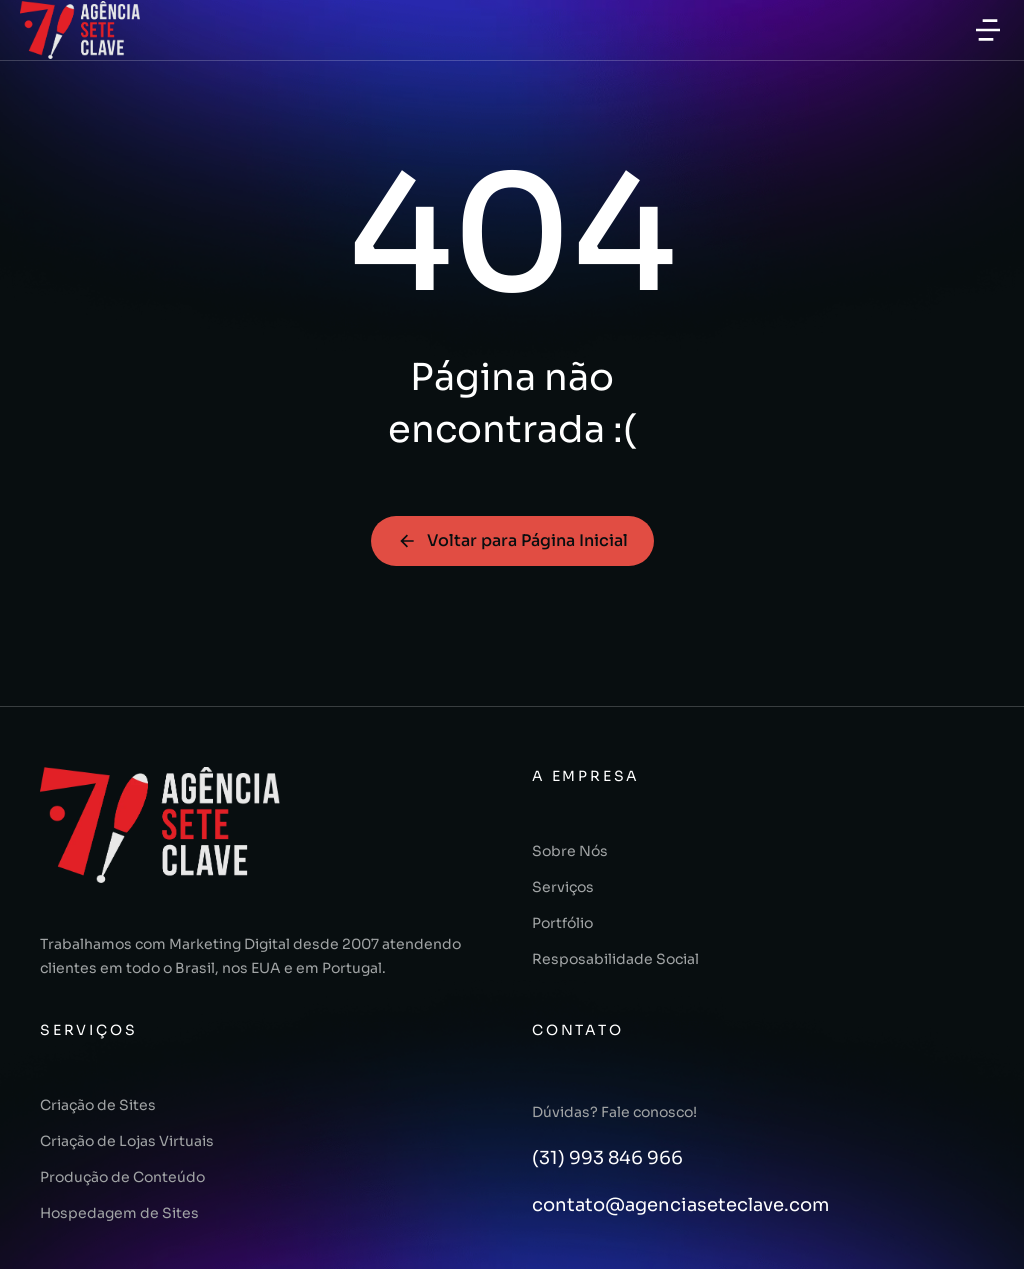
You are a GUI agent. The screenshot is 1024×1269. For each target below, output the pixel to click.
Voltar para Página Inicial (512, 540)
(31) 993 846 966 (607, 1158)
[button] (988, 30)
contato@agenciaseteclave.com (680, 1205)
